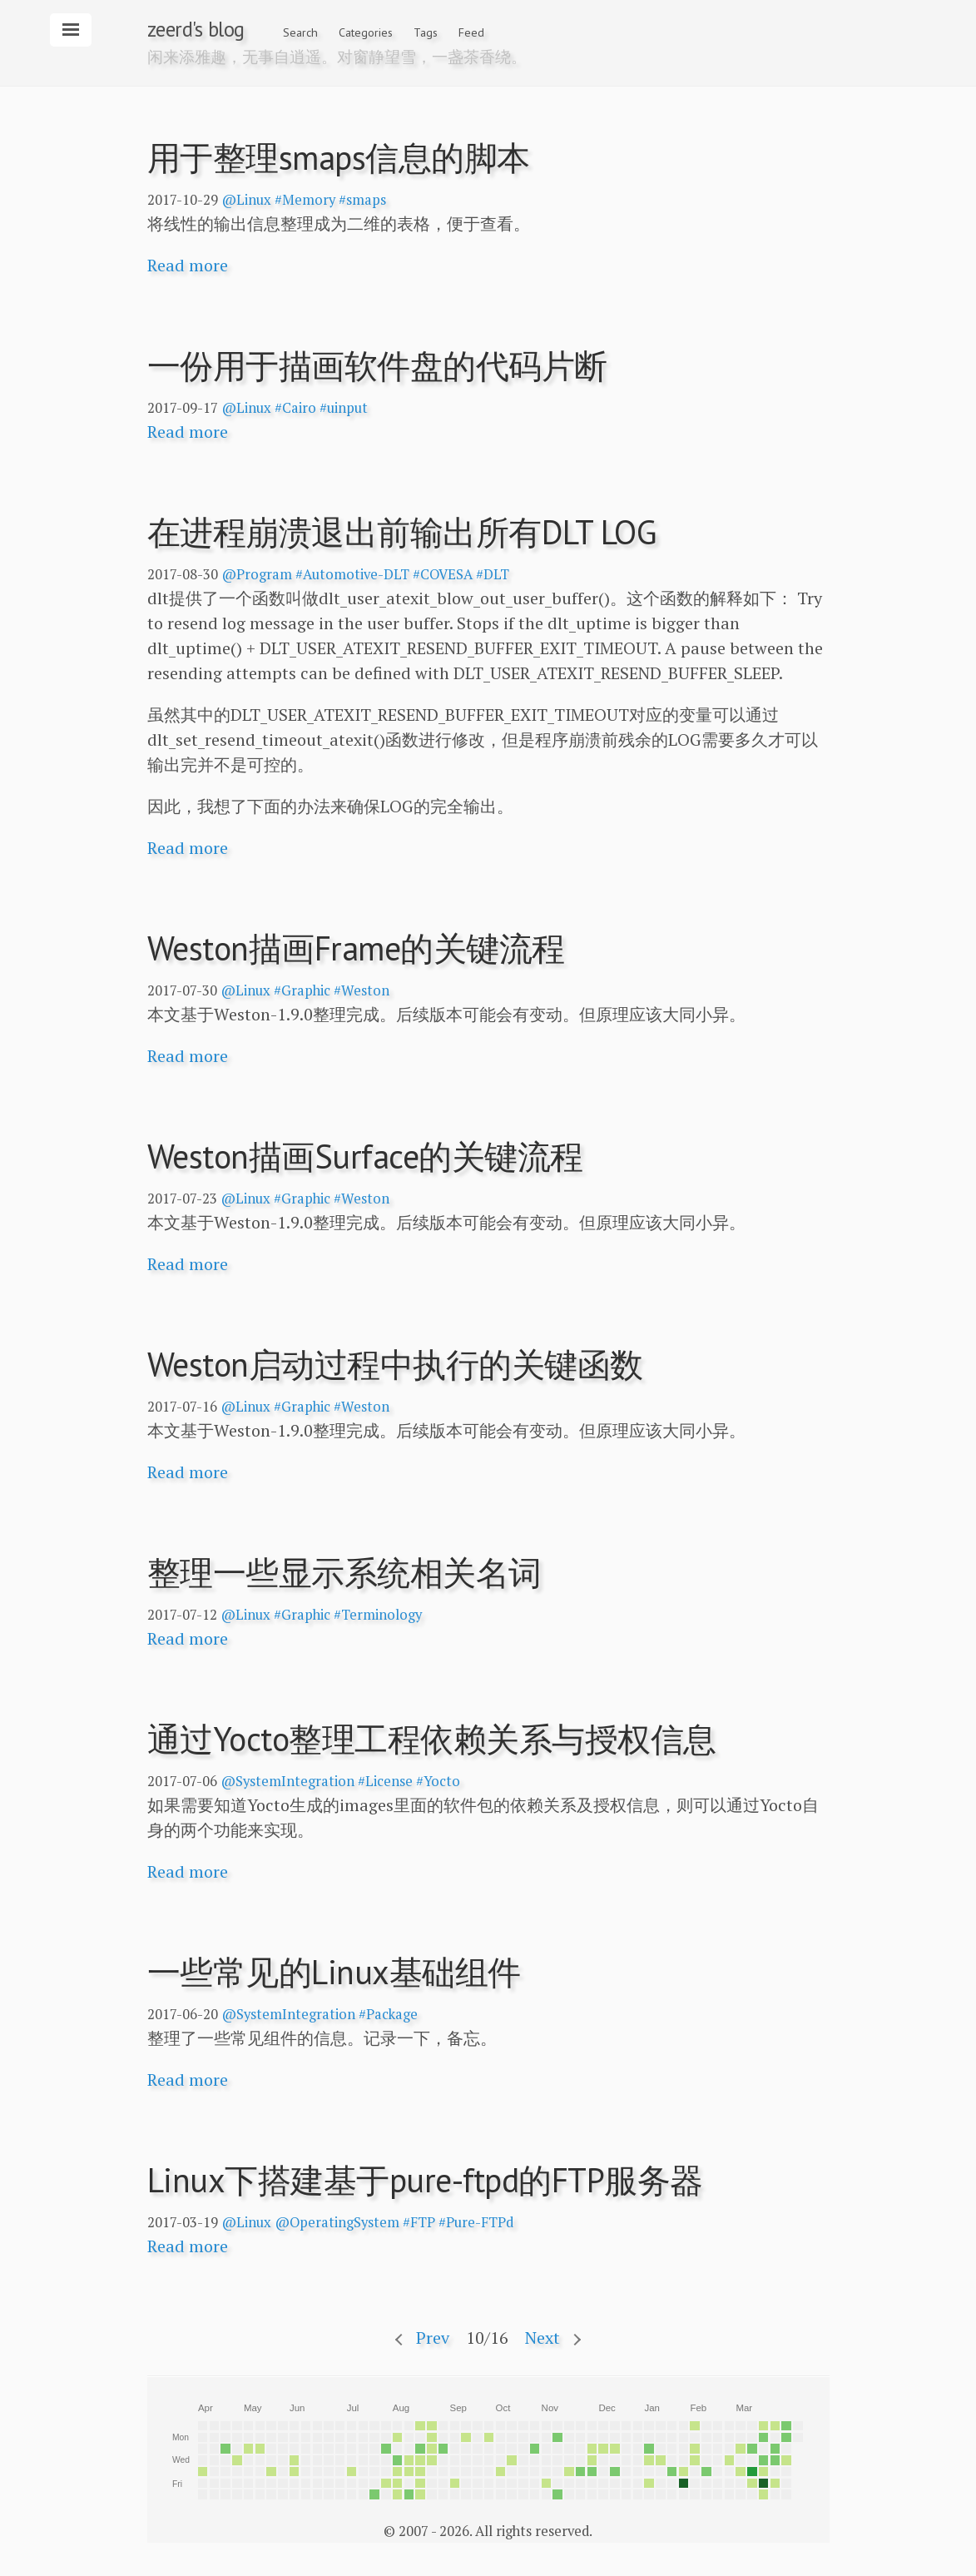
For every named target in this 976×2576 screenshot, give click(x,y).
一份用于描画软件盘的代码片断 (377, 365)
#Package (388, 2014)
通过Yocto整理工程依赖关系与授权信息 (431, 1738)
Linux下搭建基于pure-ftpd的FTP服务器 (425, 2179)
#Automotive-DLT (352, 574)
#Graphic (302, 990)
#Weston (361, 990)
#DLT (492, 574)
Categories (366, 32)
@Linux (246, 200)
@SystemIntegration (287, 1781)
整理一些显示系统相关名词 (344, 1572)
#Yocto (438, 1781)
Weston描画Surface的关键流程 (365, 1156)
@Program (256, 574)
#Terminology (378, 1615)
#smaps (362, 200)
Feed (471, 32)
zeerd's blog (196, 29)
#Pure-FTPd (475, 2222)
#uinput (344, 408)
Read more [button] (187, 265)
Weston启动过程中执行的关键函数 (395, 1364)
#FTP (419, 2222)
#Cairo (295, 408)
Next (542, 2337)
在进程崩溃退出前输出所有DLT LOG (402, 531)
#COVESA (443, 574)
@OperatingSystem (337, 2222)
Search (300, 32)
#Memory (305, 200)
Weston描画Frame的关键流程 (356, 948)
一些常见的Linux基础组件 (334, 1971)
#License (385, 1781)
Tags (426, 32)
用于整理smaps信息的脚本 (338, 157)
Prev (432, 2337)
